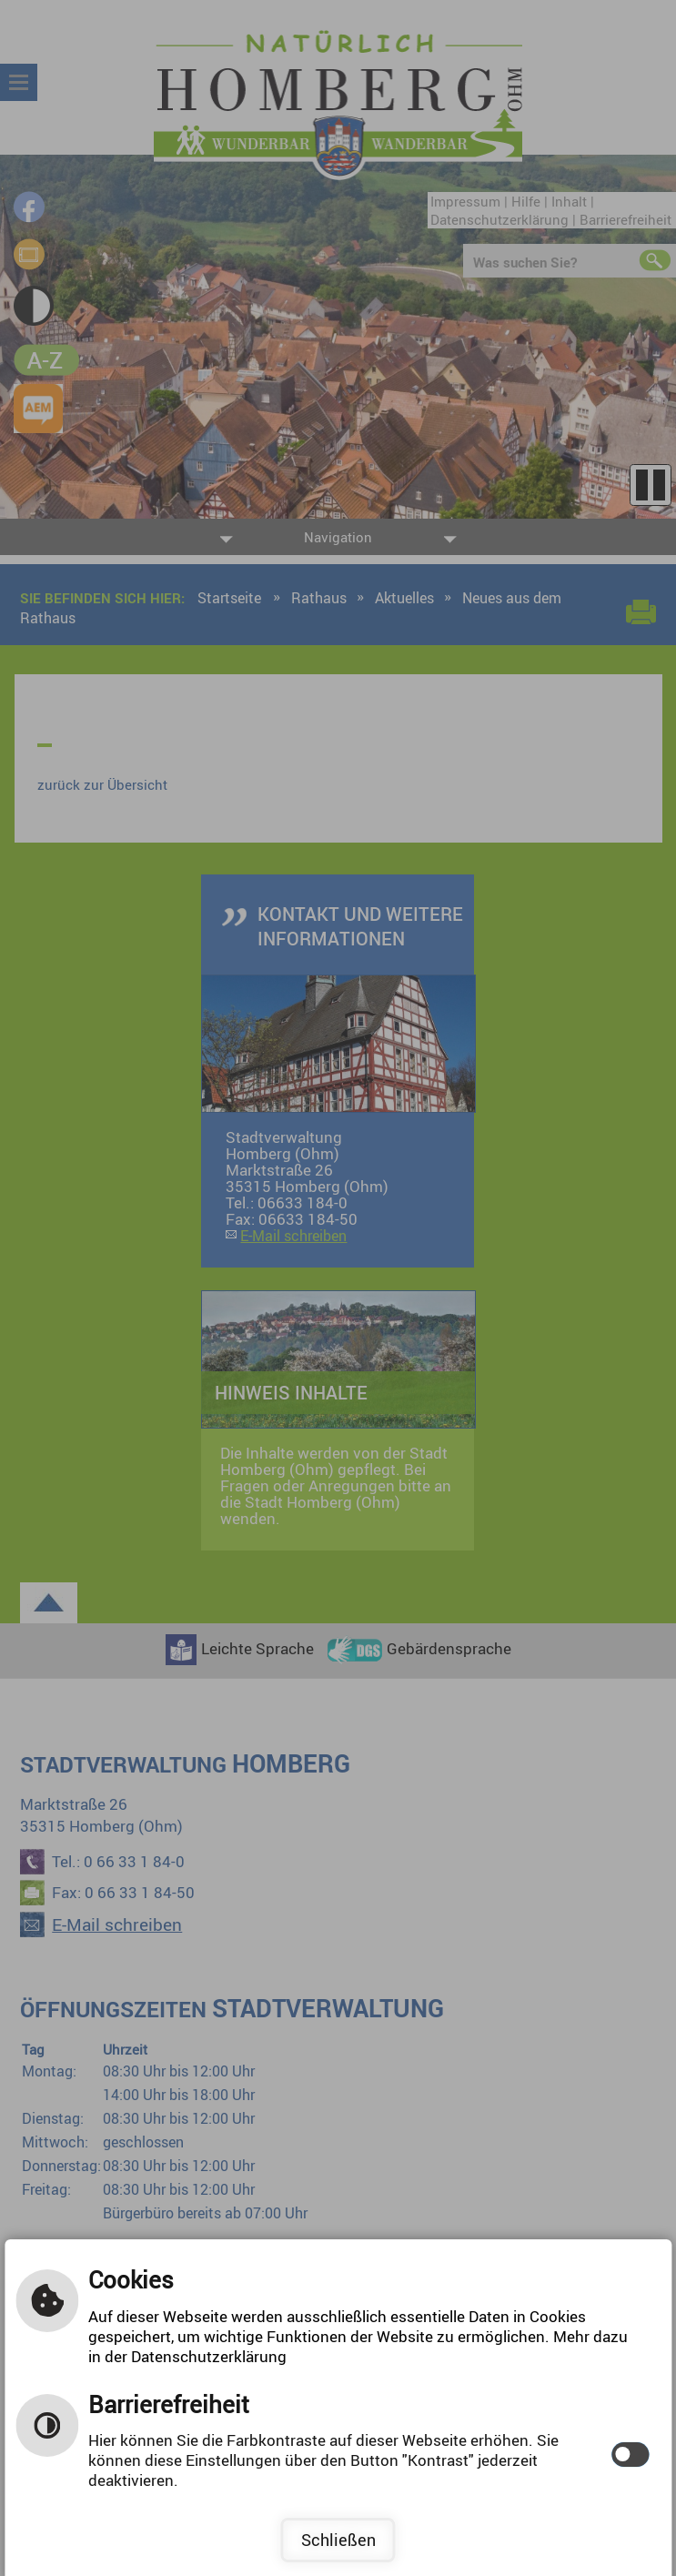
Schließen (338, 2540)
